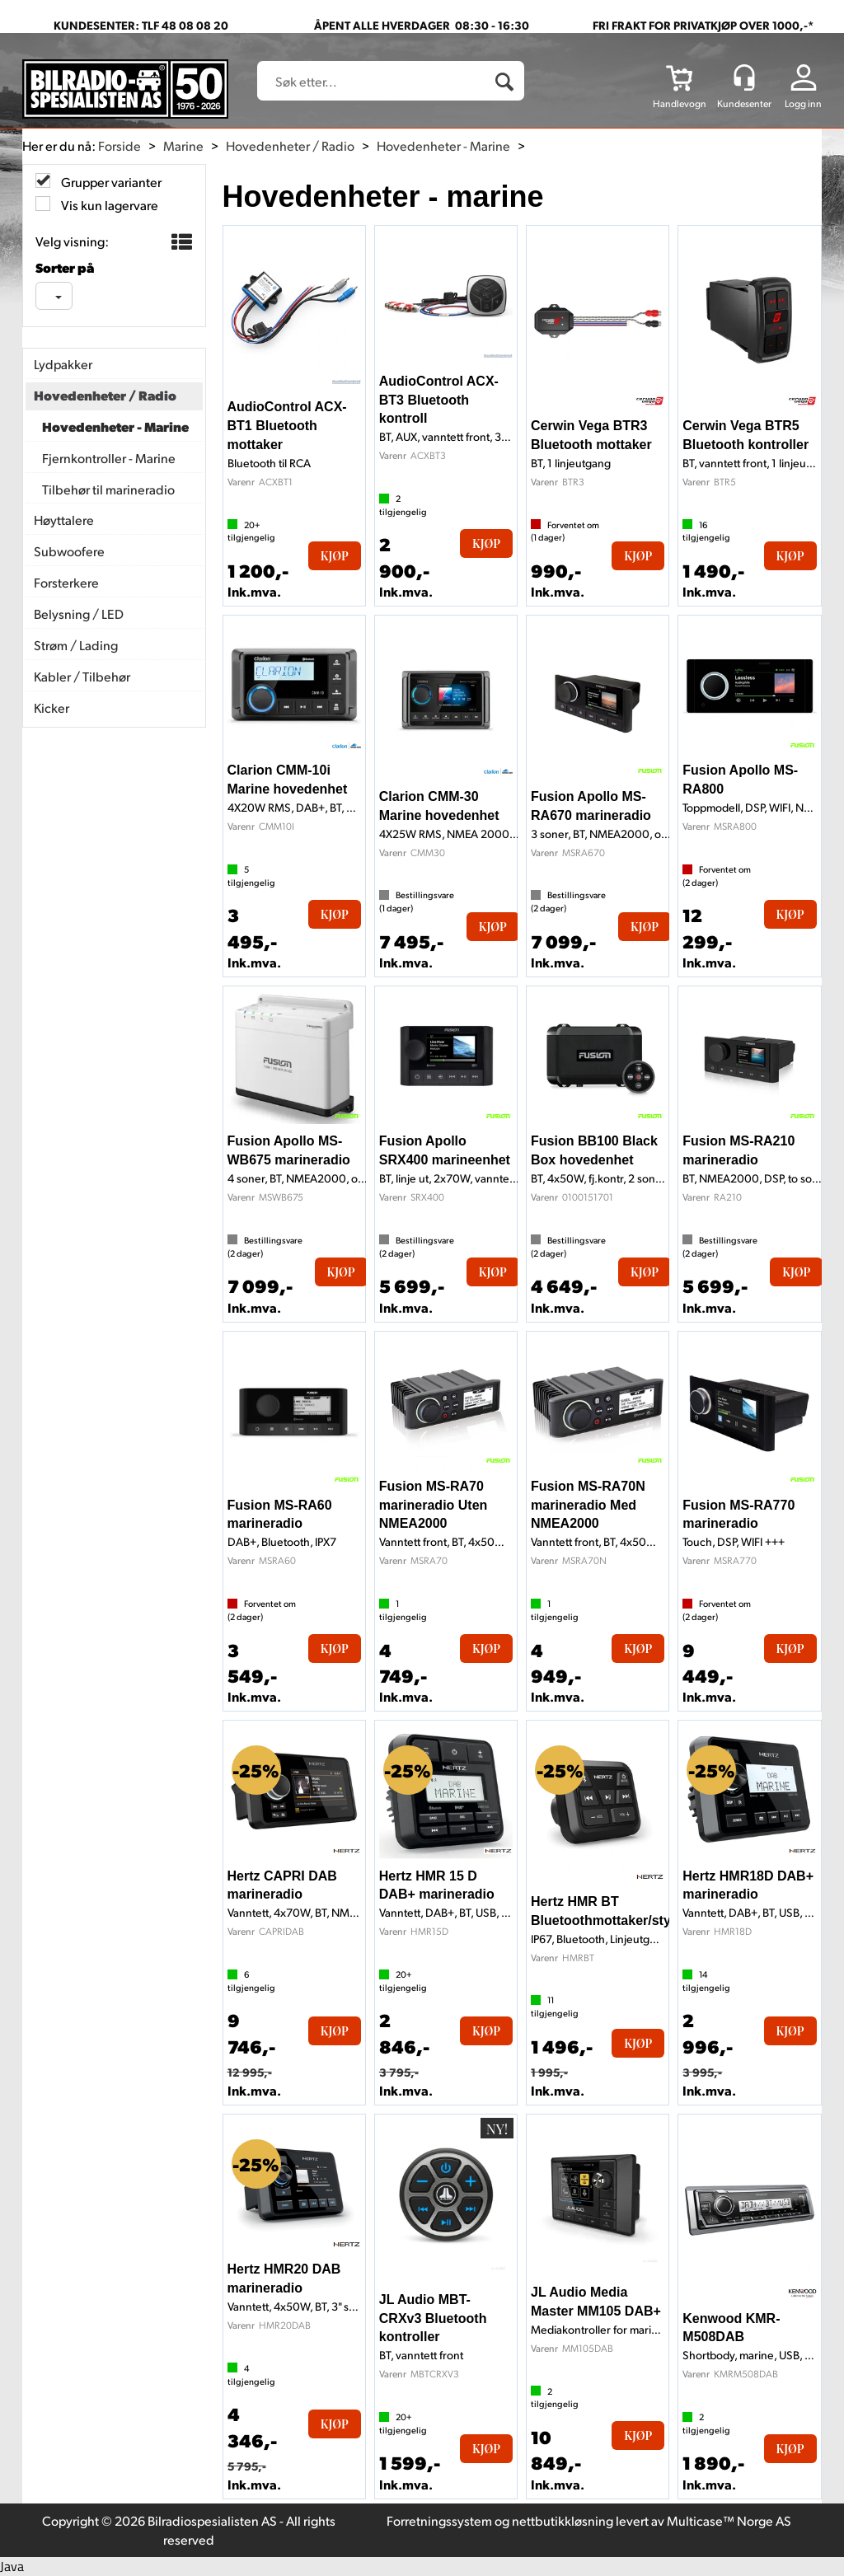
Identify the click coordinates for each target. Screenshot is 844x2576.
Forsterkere (66, 582)
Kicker (51, 707)
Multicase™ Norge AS (729, 2520)
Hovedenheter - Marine (443, 145)
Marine (183, 145)
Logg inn (803, 103)
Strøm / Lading (76, 644)
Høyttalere (64, 519)
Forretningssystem (439, 2520)
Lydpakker (63, 363)
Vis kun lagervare (108, 204)
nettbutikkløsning (562, 2520)
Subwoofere (69, 551)
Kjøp (335, 556)
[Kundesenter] (744, 77)
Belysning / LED (79, 613)
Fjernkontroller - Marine (109, 457)
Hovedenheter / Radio (290, 145)
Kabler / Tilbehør (82, 676)
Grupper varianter (110, 181)
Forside (119, 145)
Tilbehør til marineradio (108, 489)
